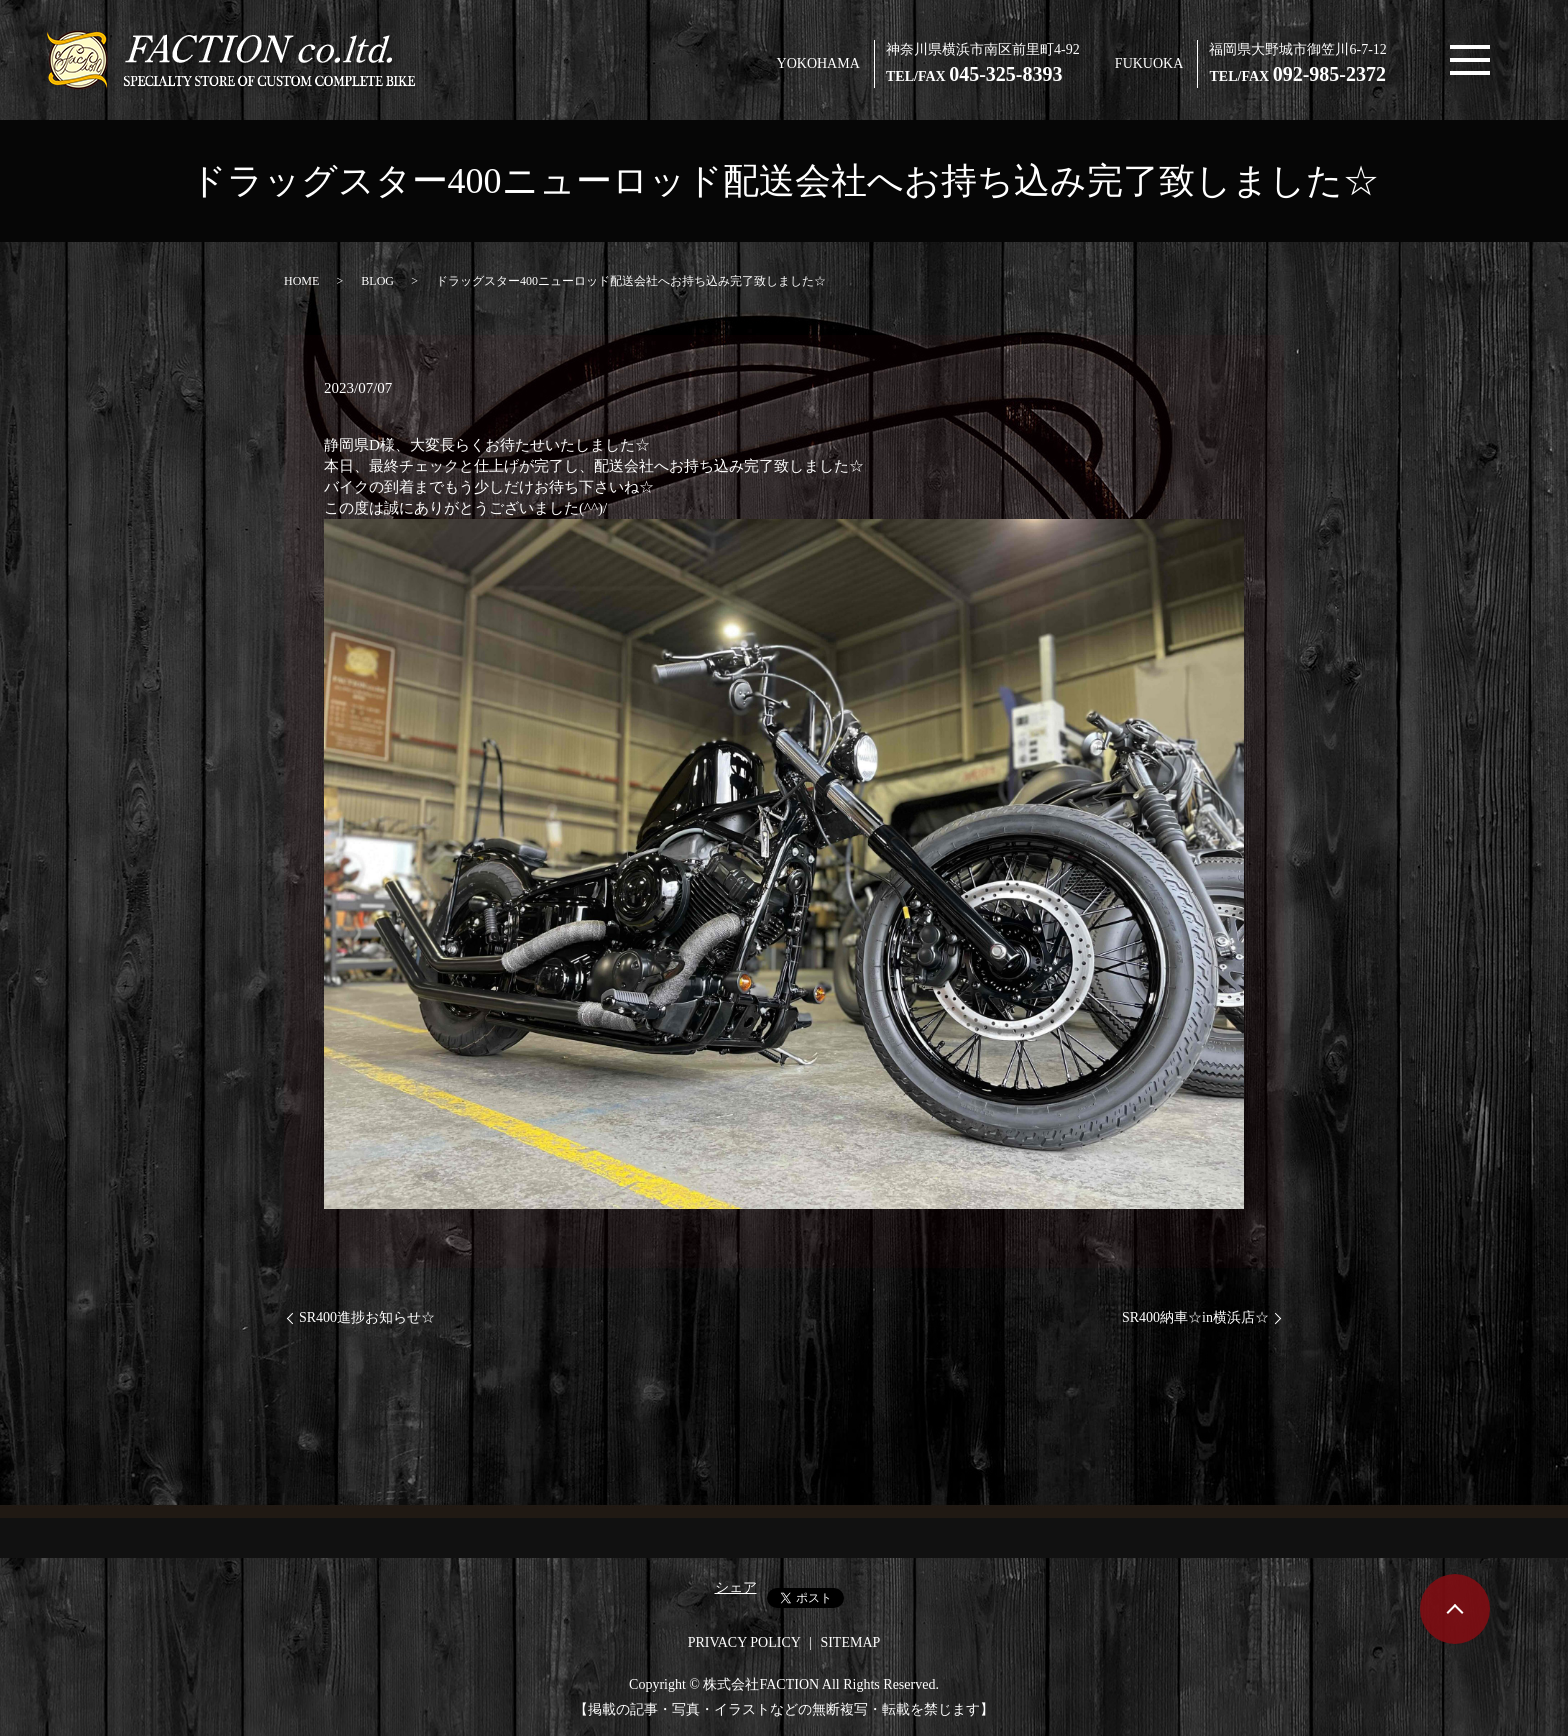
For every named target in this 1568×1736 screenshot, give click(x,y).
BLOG (377, 281)
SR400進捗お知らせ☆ (367, 1317)
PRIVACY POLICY (744, 1642)
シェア (736, 1587)
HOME (301, 281)
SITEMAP (850, 1642)
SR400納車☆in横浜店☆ (1195, 1317)
